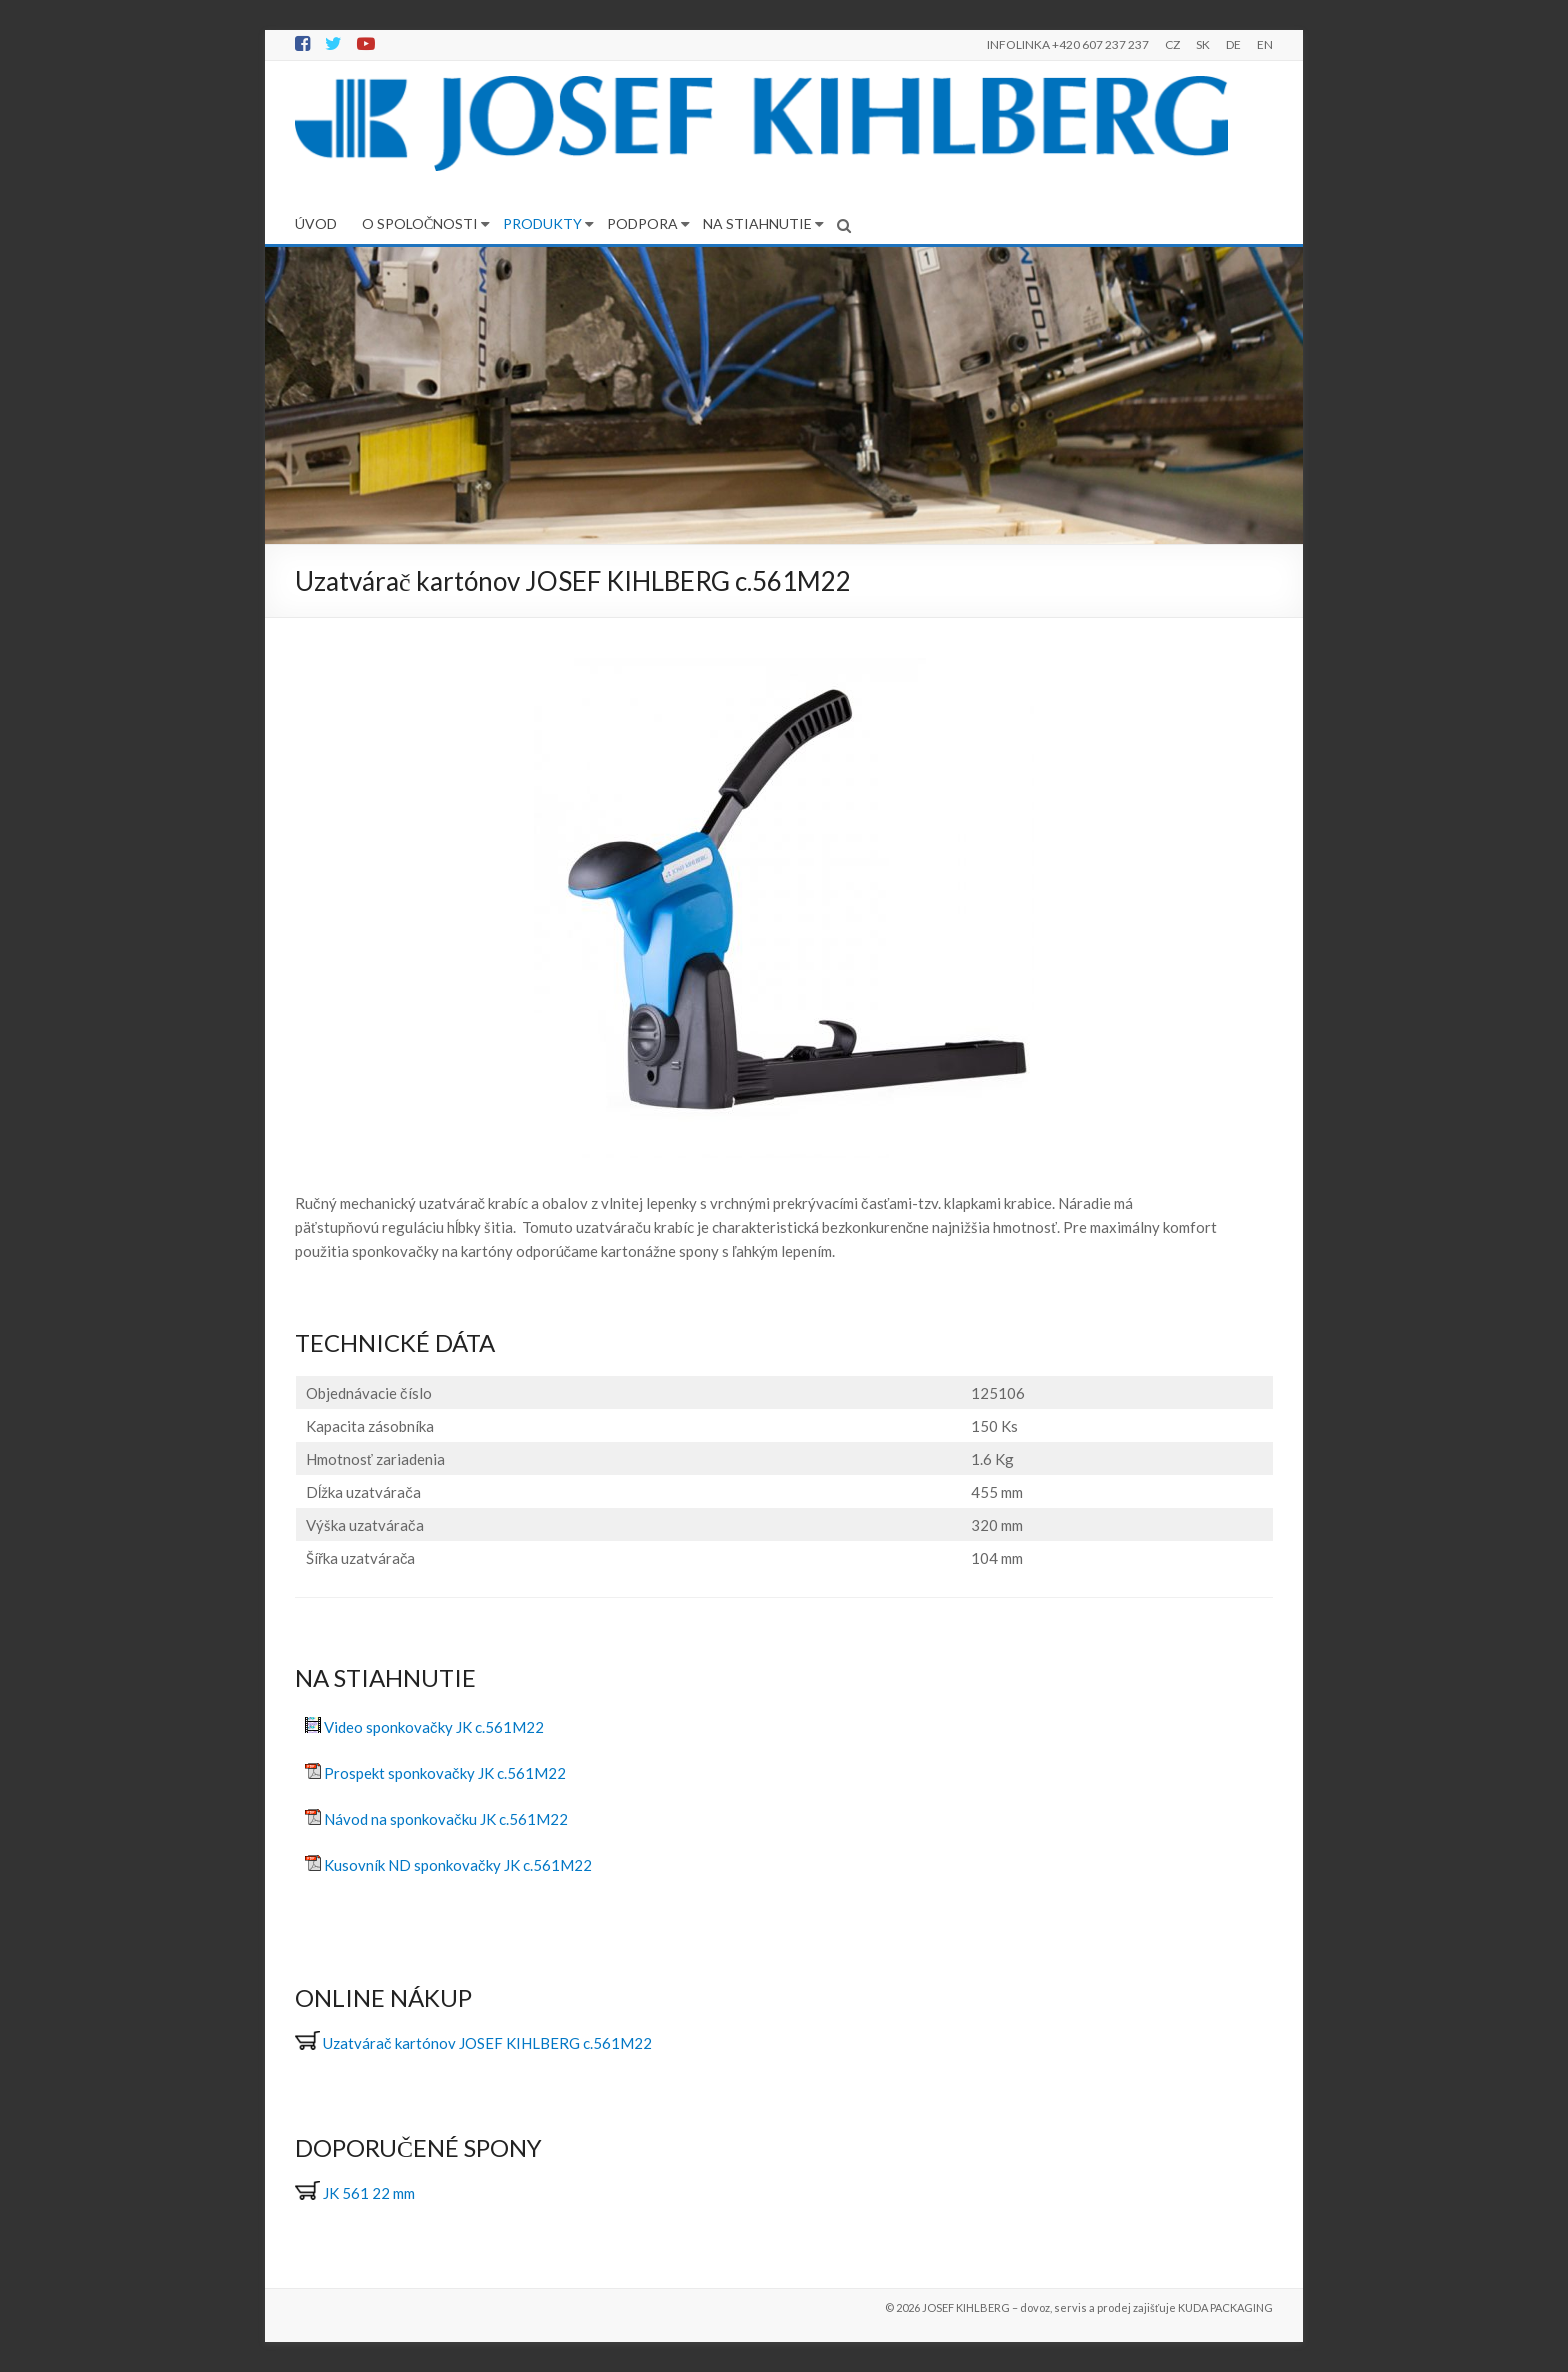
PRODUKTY (542, 223)
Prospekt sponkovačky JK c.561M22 (445, 1773)
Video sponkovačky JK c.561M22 (434, 1727)
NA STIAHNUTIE (757, 223)
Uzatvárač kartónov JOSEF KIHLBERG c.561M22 (487, 2043)
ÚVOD (316, 223)
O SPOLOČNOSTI (420, 223)
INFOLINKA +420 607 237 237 (1068, 44)
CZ (1172, 44)
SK (1203, 44)
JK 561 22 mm (355, 2193)
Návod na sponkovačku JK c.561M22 (446, 1819)
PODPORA (642, 223)
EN (1265, 44)
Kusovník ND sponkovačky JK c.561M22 (458, 1865)
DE (1233, 44)
